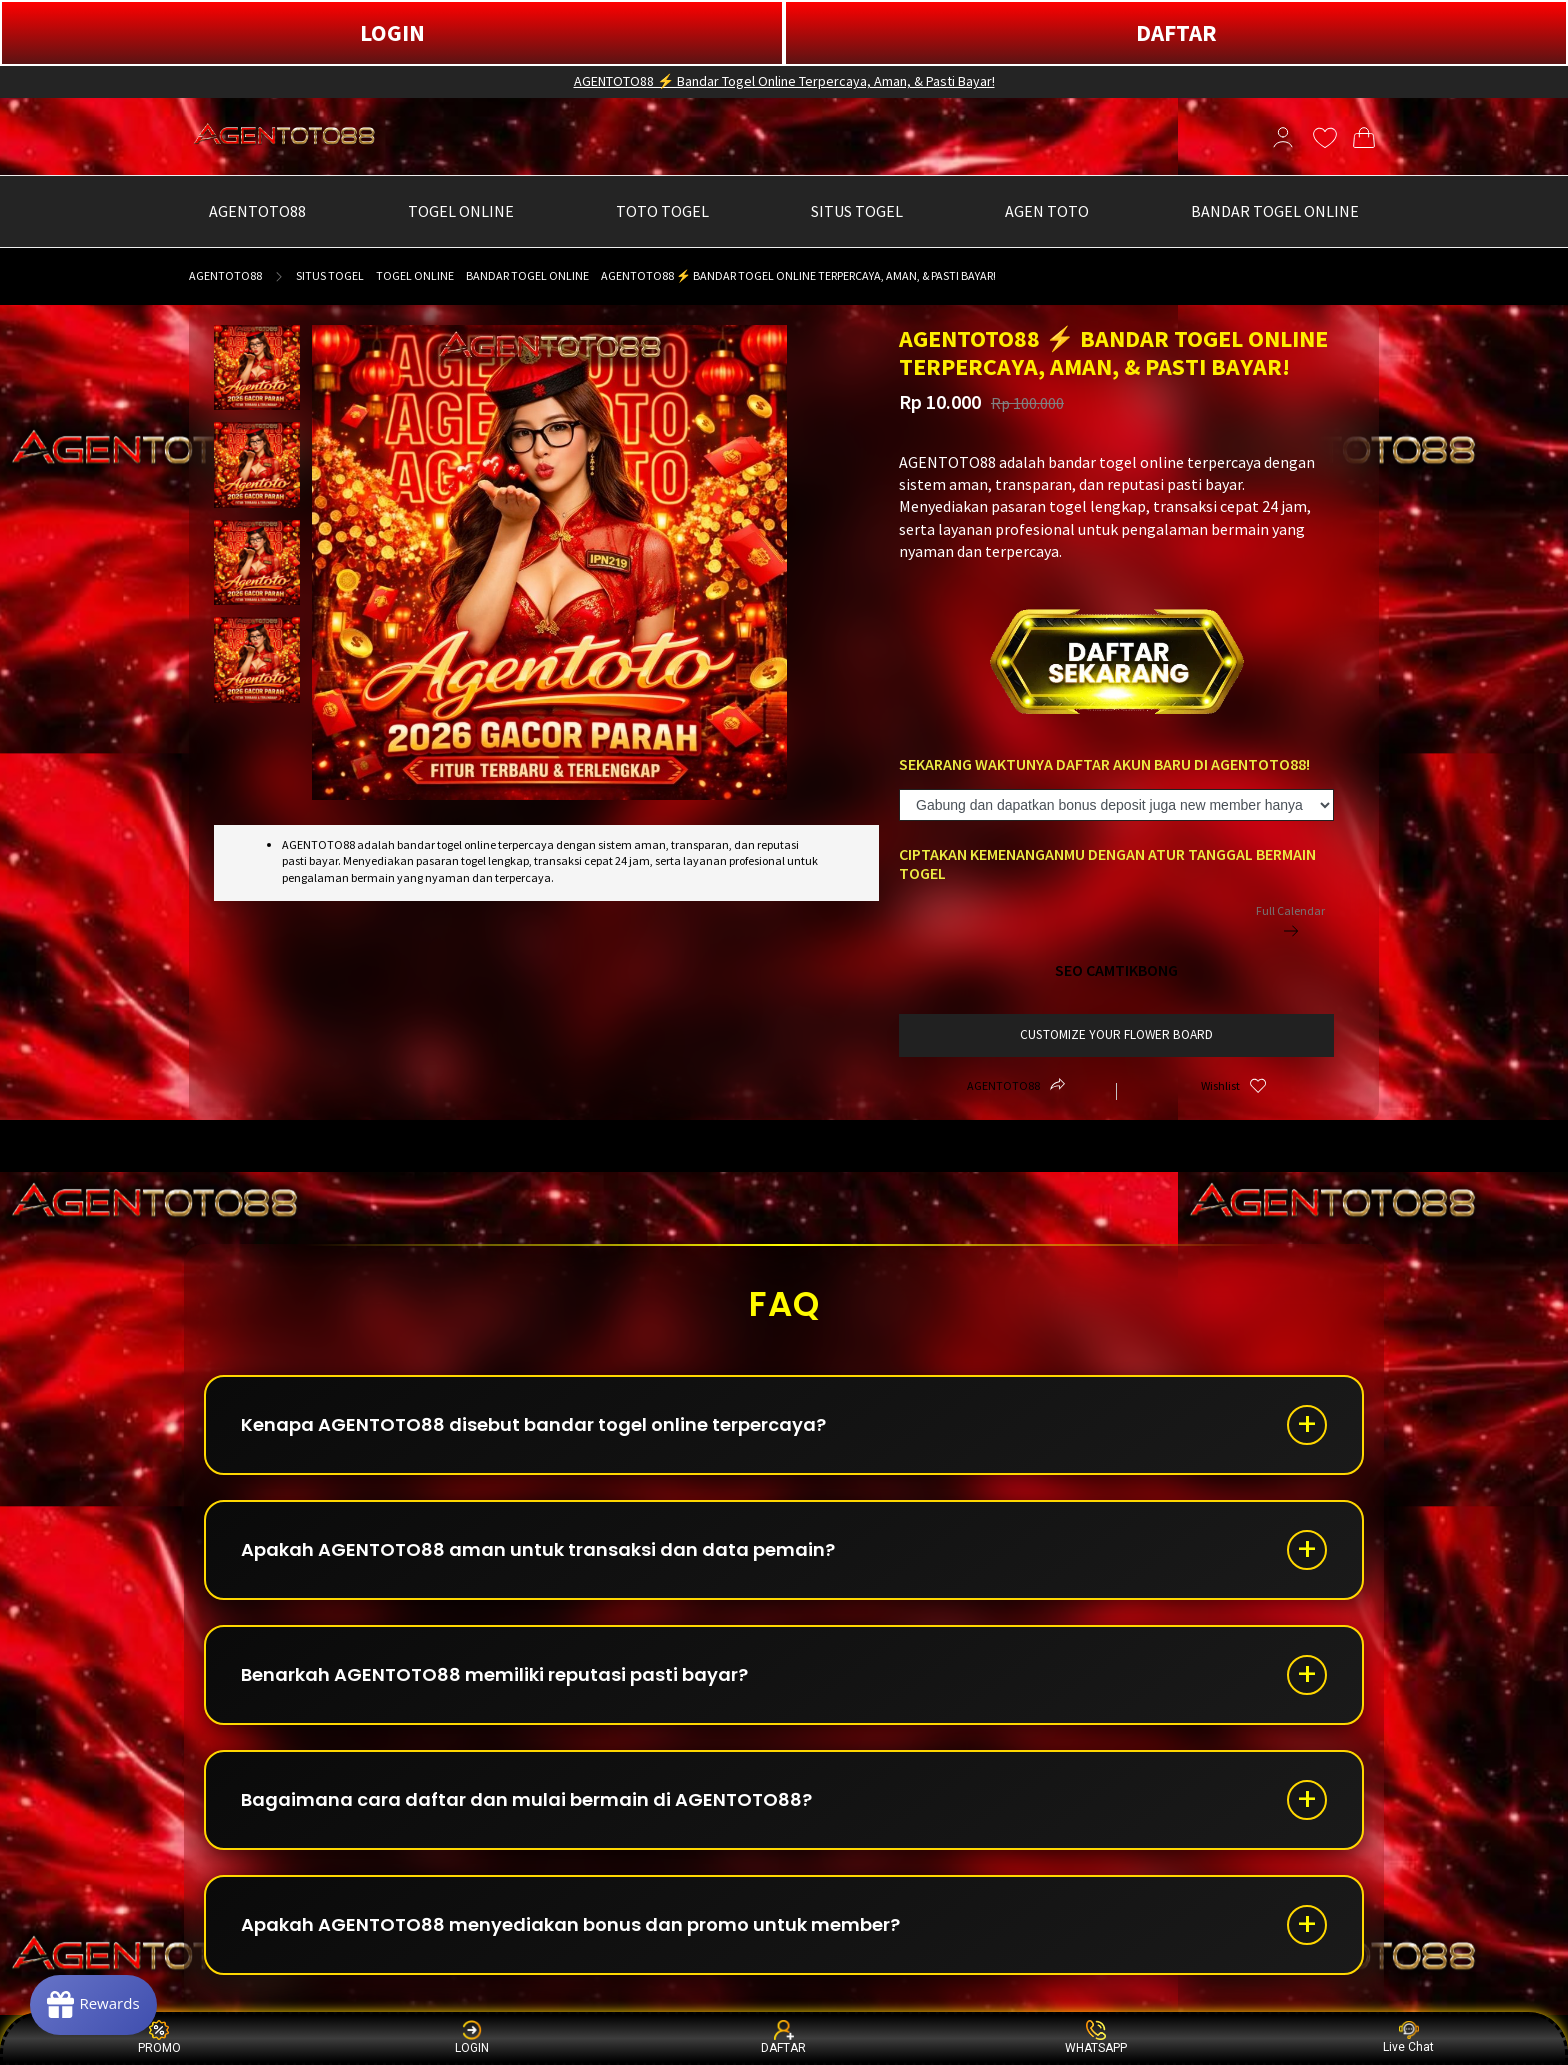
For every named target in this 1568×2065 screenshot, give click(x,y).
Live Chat (1408, 2037)
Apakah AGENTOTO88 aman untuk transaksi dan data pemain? (538, 1549)
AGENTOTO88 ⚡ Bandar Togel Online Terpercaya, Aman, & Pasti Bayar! (784, 81)
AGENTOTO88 (225, 275)
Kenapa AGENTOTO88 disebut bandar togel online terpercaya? (533, 1424)
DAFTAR (1176, 32)
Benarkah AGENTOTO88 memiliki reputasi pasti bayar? (494, 1674)
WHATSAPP (1096, 2037)
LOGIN (392, 32)
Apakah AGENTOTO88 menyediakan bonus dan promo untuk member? (570, 1924)
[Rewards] (93, 2005)
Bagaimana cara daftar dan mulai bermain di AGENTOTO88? (526, 1799)
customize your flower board (1116, 1034)
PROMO (159, 2037)
